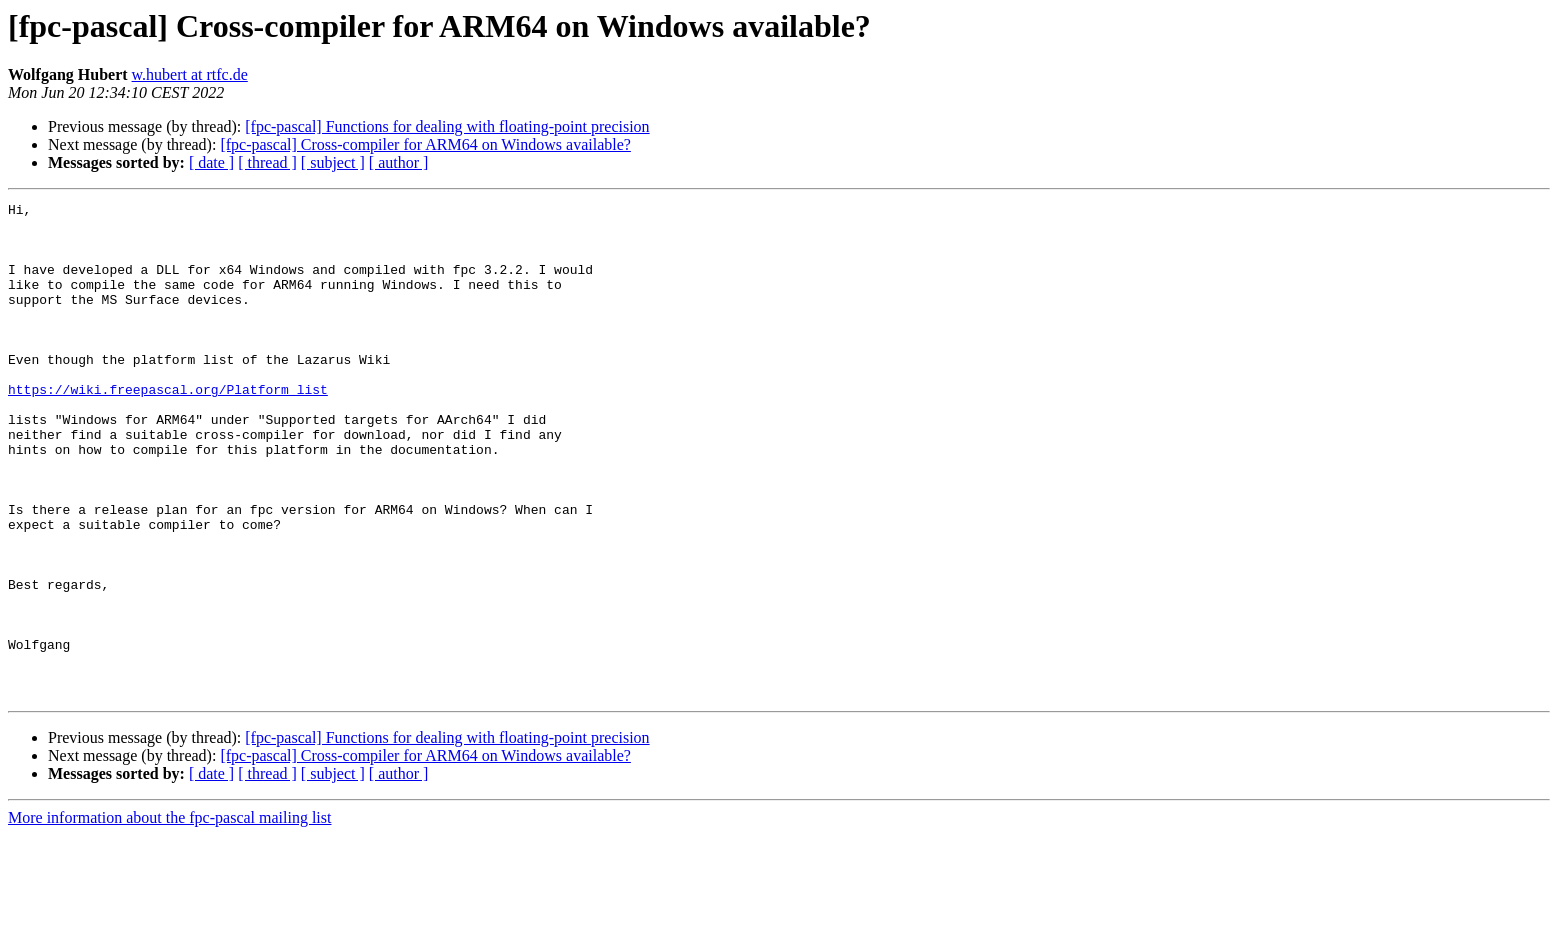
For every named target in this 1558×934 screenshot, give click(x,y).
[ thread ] (267, 162)
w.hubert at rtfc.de (190, 74)
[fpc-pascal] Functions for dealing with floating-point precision (447, 126)
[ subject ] (333, 162)
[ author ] (399, 162)
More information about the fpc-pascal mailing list (169, 916)
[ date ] (211, 162)
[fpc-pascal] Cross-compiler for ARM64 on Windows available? (425, 144)
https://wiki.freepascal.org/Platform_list (168, 428)
